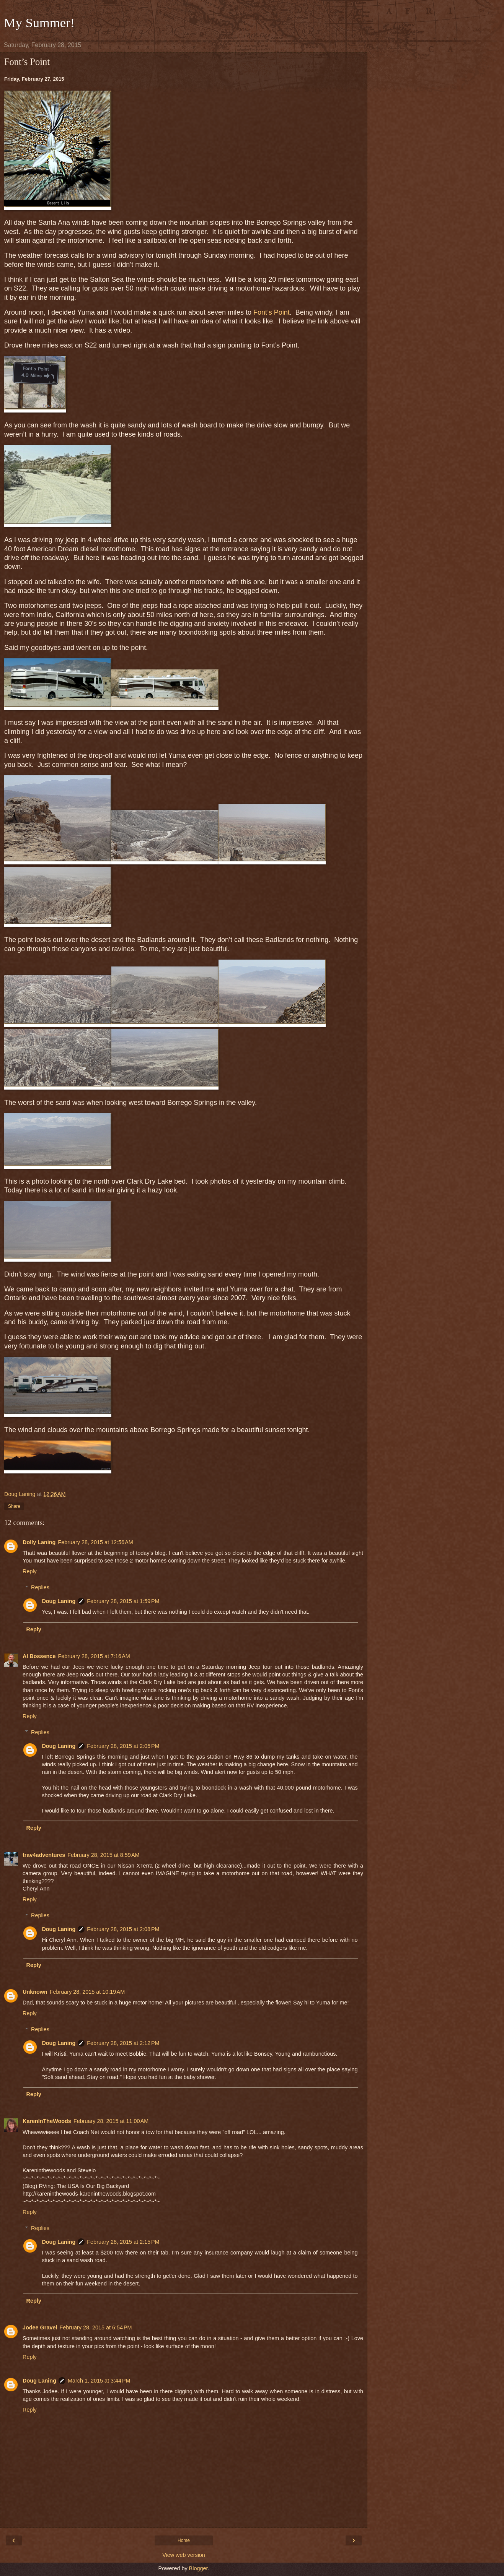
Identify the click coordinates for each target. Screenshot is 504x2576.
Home (184, 2540)
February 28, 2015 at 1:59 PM (123, 1601)
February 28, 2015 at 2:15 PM (123, 2242)
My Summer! (39, 22)
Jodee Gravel (40, 2327)
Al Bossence (39, 1656)
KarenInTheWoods (47, 2121)
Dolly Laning (39, 1542)
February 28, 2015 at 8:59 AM (103, 1855)
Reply (30, 1571)
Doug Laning (58, 1601)
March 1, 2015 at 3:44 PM (99, 2381)
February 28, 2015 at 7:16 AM (94, 1656)
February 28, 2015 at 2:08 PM (123, 1929)
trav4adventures (44, 1855)
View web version (183, 2555)
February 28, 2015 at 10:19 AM (87, 1992)
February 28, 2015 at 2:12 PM (123, 2043)
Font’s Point (271, 312)
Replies (40, 1587)
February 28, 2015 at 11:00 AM (110, 2121)
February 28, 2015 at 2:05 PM (123, 1746)
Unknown (35, 1992)
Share (14, 1506)
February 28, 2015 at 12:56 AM (95, 1542)
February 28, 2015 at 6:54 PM (95, 2327)
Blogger (198, 2568)
